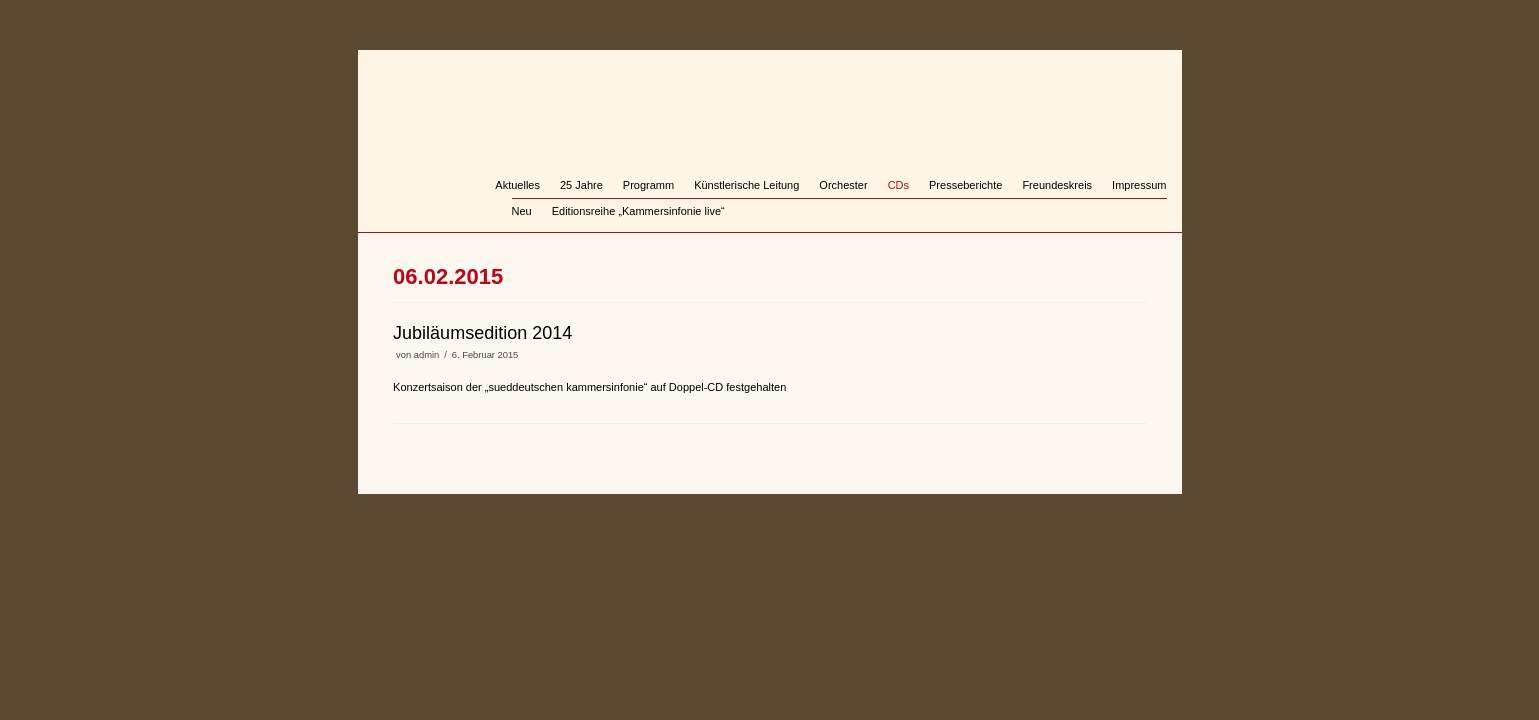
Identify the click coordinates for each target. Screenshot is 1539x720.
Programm (648, 185)
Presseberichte (965, 185)
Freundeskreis (1057, 185)
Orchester (843, 185)
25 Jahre (581, 185)
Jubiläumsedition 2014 (482, 333)
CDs (898, 185)
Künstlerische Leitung (746, 185)
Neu (522, 211)
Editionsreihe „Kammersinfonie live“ (638, 211)
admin (426, 355)
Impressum (1139, 185)
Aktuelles (517, 185)
